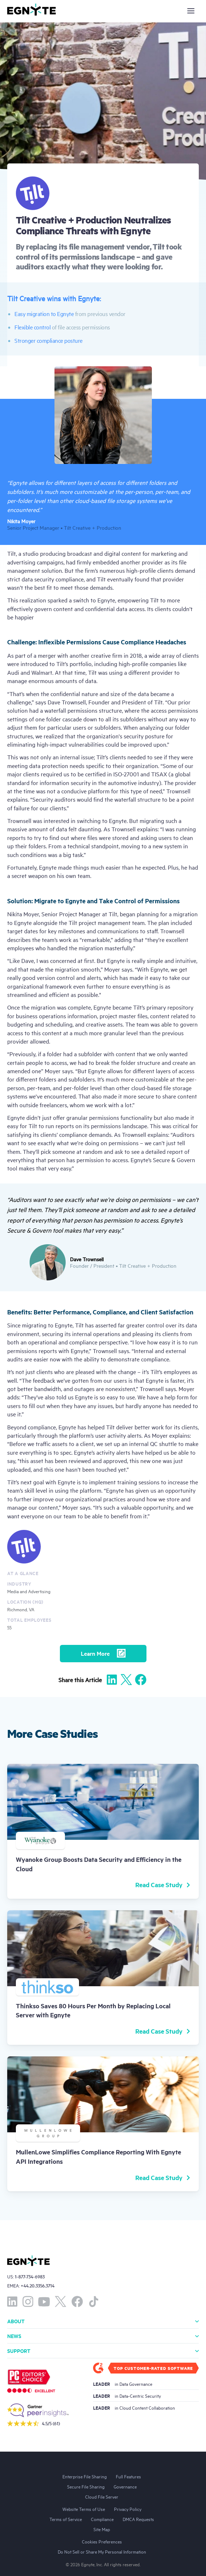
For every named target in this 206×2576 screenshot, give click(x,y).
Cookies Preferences (102, 2541)
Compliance (102, 2519)
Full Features (128, 2476)
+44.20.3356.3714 (37, 2285)
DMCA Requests (138, 2519)
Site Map (101, 2529)
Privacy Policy (127, 2509)
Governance (125, 2486)
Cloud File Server (101, 2496)
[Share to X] (126, 1679)
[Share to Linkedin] (112, 1679)
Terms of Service (65, 2519)
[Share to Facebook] (140, 1679)
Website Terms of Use (83, 2509)
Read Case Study (162, 1885)
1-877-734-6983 (30, 2276)
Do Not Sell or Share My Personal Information (102, 2551)
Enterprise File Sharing (84, 2476)
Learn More (103, 1653)
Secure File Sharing (86, 2486)
